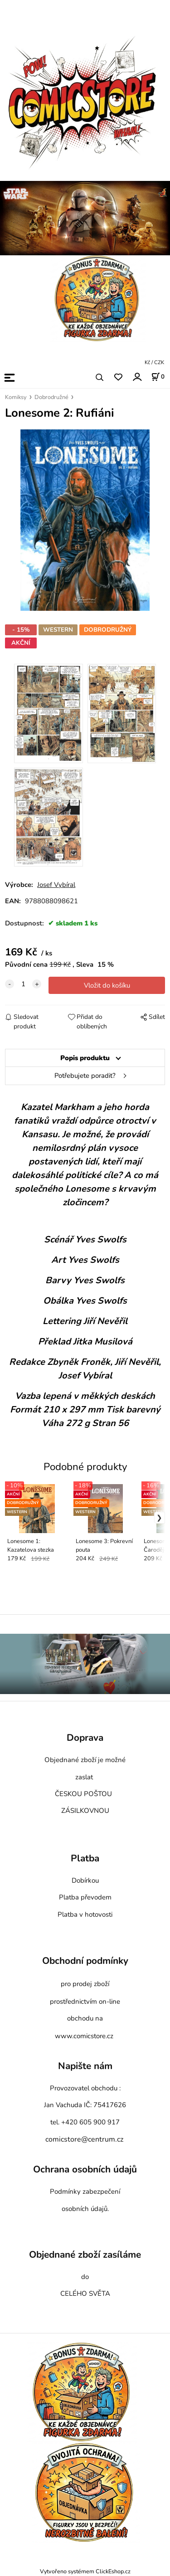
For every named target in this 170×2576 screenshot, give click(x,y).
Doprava (85, 1738)
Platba (85, 1858)
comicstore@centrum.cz (84, 2139)
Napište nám (85, 2066)
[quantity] (23, 984)
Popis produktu (85, 1057)
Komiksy (16, 397)
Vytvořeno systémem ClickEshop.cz (85, 2571)
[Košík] (158, 376)
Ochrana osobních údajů (85, 2169)
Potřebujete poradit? (85, 1075)
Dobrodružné (51, 397)
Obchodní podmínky (85, 1961)
